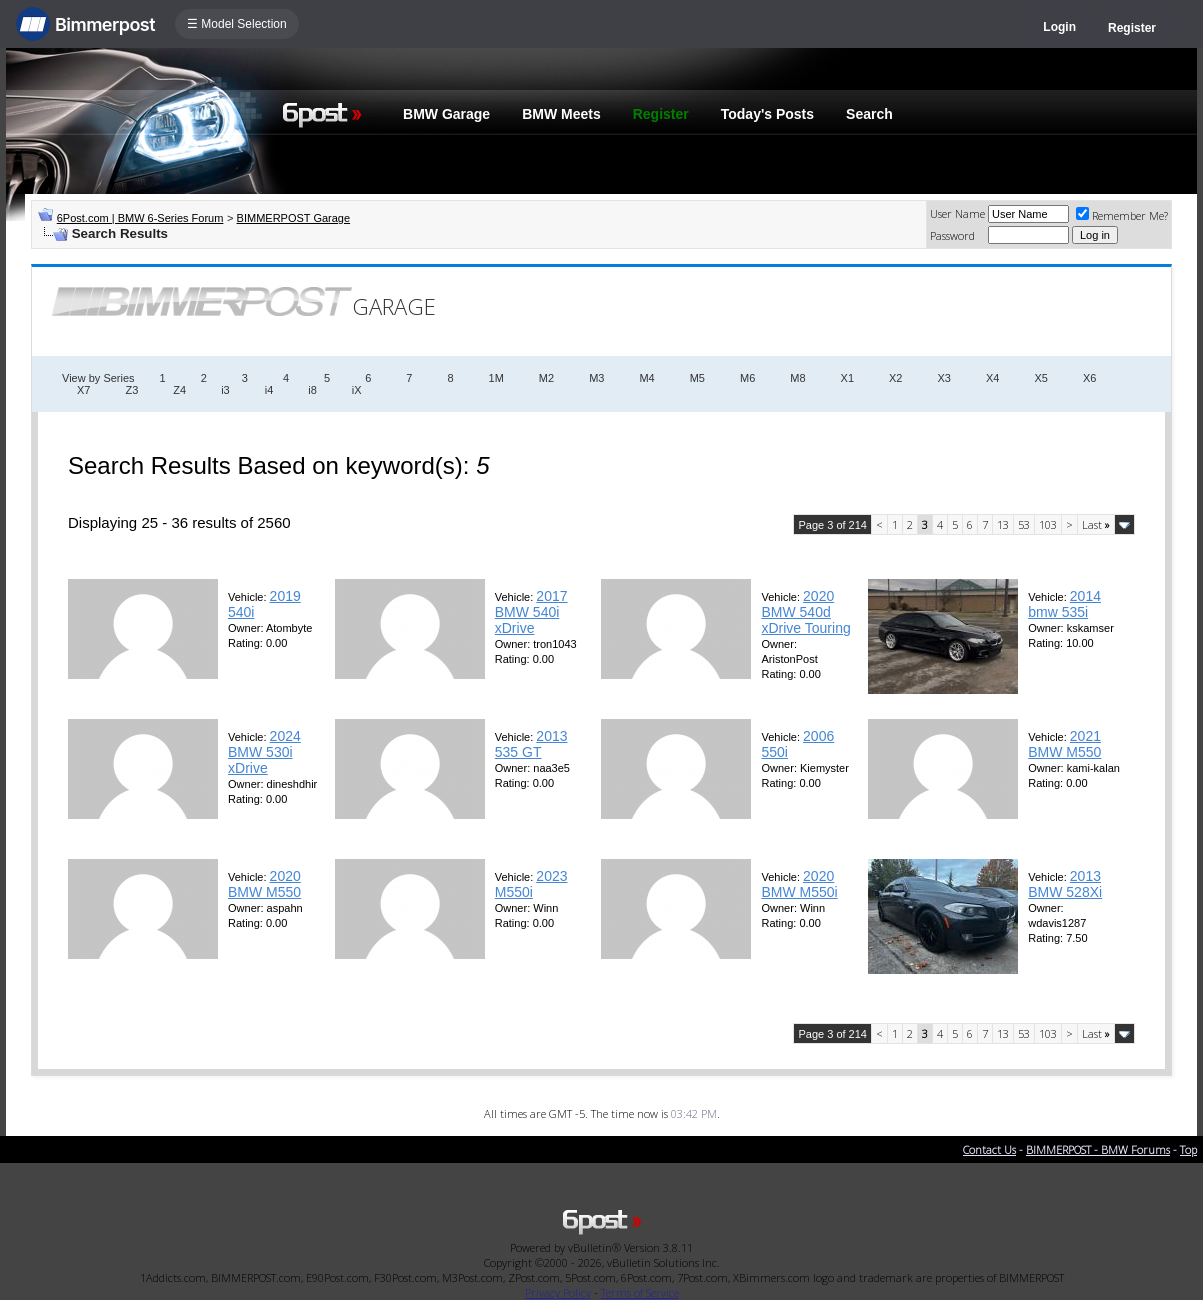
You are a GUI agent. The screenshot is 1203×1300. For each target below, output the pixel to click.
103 (1048, 524)
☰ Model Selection (237, 24)
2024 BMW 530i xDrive (264, 752)
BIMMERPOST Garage (294, 218)
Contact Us (989, 1149)
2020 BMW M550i (799, 884)
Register (1132, 28)
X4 (992, 378)
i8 (312, 390)
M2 (546, 378)
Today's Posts (767, 114)
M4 (646, 378)
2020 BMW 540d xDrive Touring (805, 612)
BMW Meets (561, 114)
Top (1188, 1149)
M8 (797, 378)
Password (952, 235)
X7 (83, 390)
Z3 (131, 390)
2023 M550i (531, 884)
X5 (1040, 378)
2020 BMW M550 (264, 884)
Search (869, 114)
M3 (596, 378)
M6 (747, 378)
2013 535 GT (531, 744)
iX (357, 390)
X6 (1089, 378)
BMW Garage (446, 114)
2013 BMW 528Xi (1065, 884)
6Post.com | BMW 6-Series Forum (140, 218)
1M (496, 378)
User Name (957, 213)
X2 (895, 378)
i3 (225, 390)
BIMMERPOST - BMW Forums (1098, 1149)
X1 (847, 378)
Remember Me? (1122, 215)
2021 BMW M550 (1064, 744)
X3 (943, 378)
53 (1024, 524)
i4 (269, 390)
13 (1003, 524)
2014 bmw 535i (1064, 604)
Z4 (179, 390)
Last (1096, 524)
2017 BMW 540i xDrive (531, 612)
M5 (697, 378)
